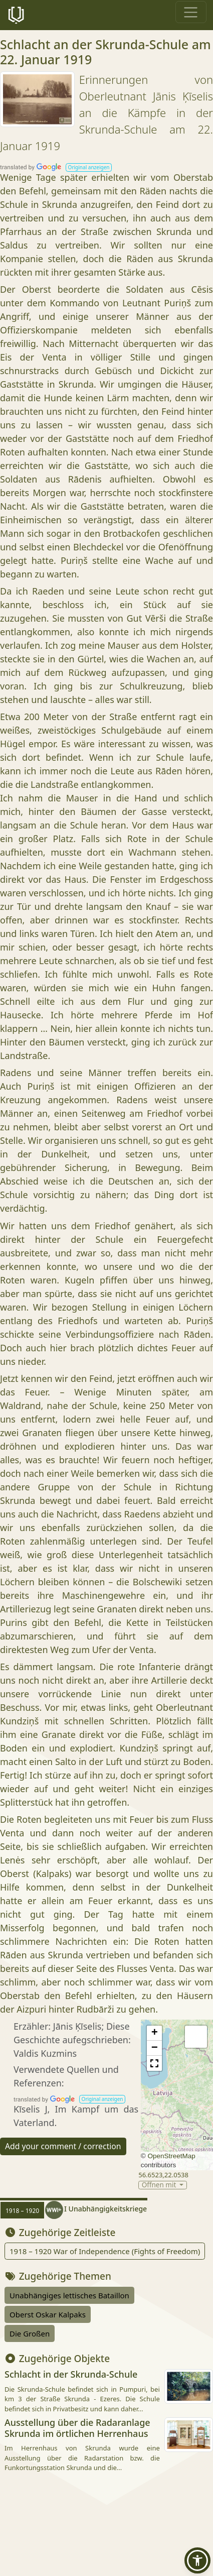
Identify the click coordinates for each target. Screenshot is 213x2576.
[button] (89, 167)
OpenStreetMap (171, 2156)
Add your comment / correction (63, 2146)
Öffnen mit (160, 2185)
